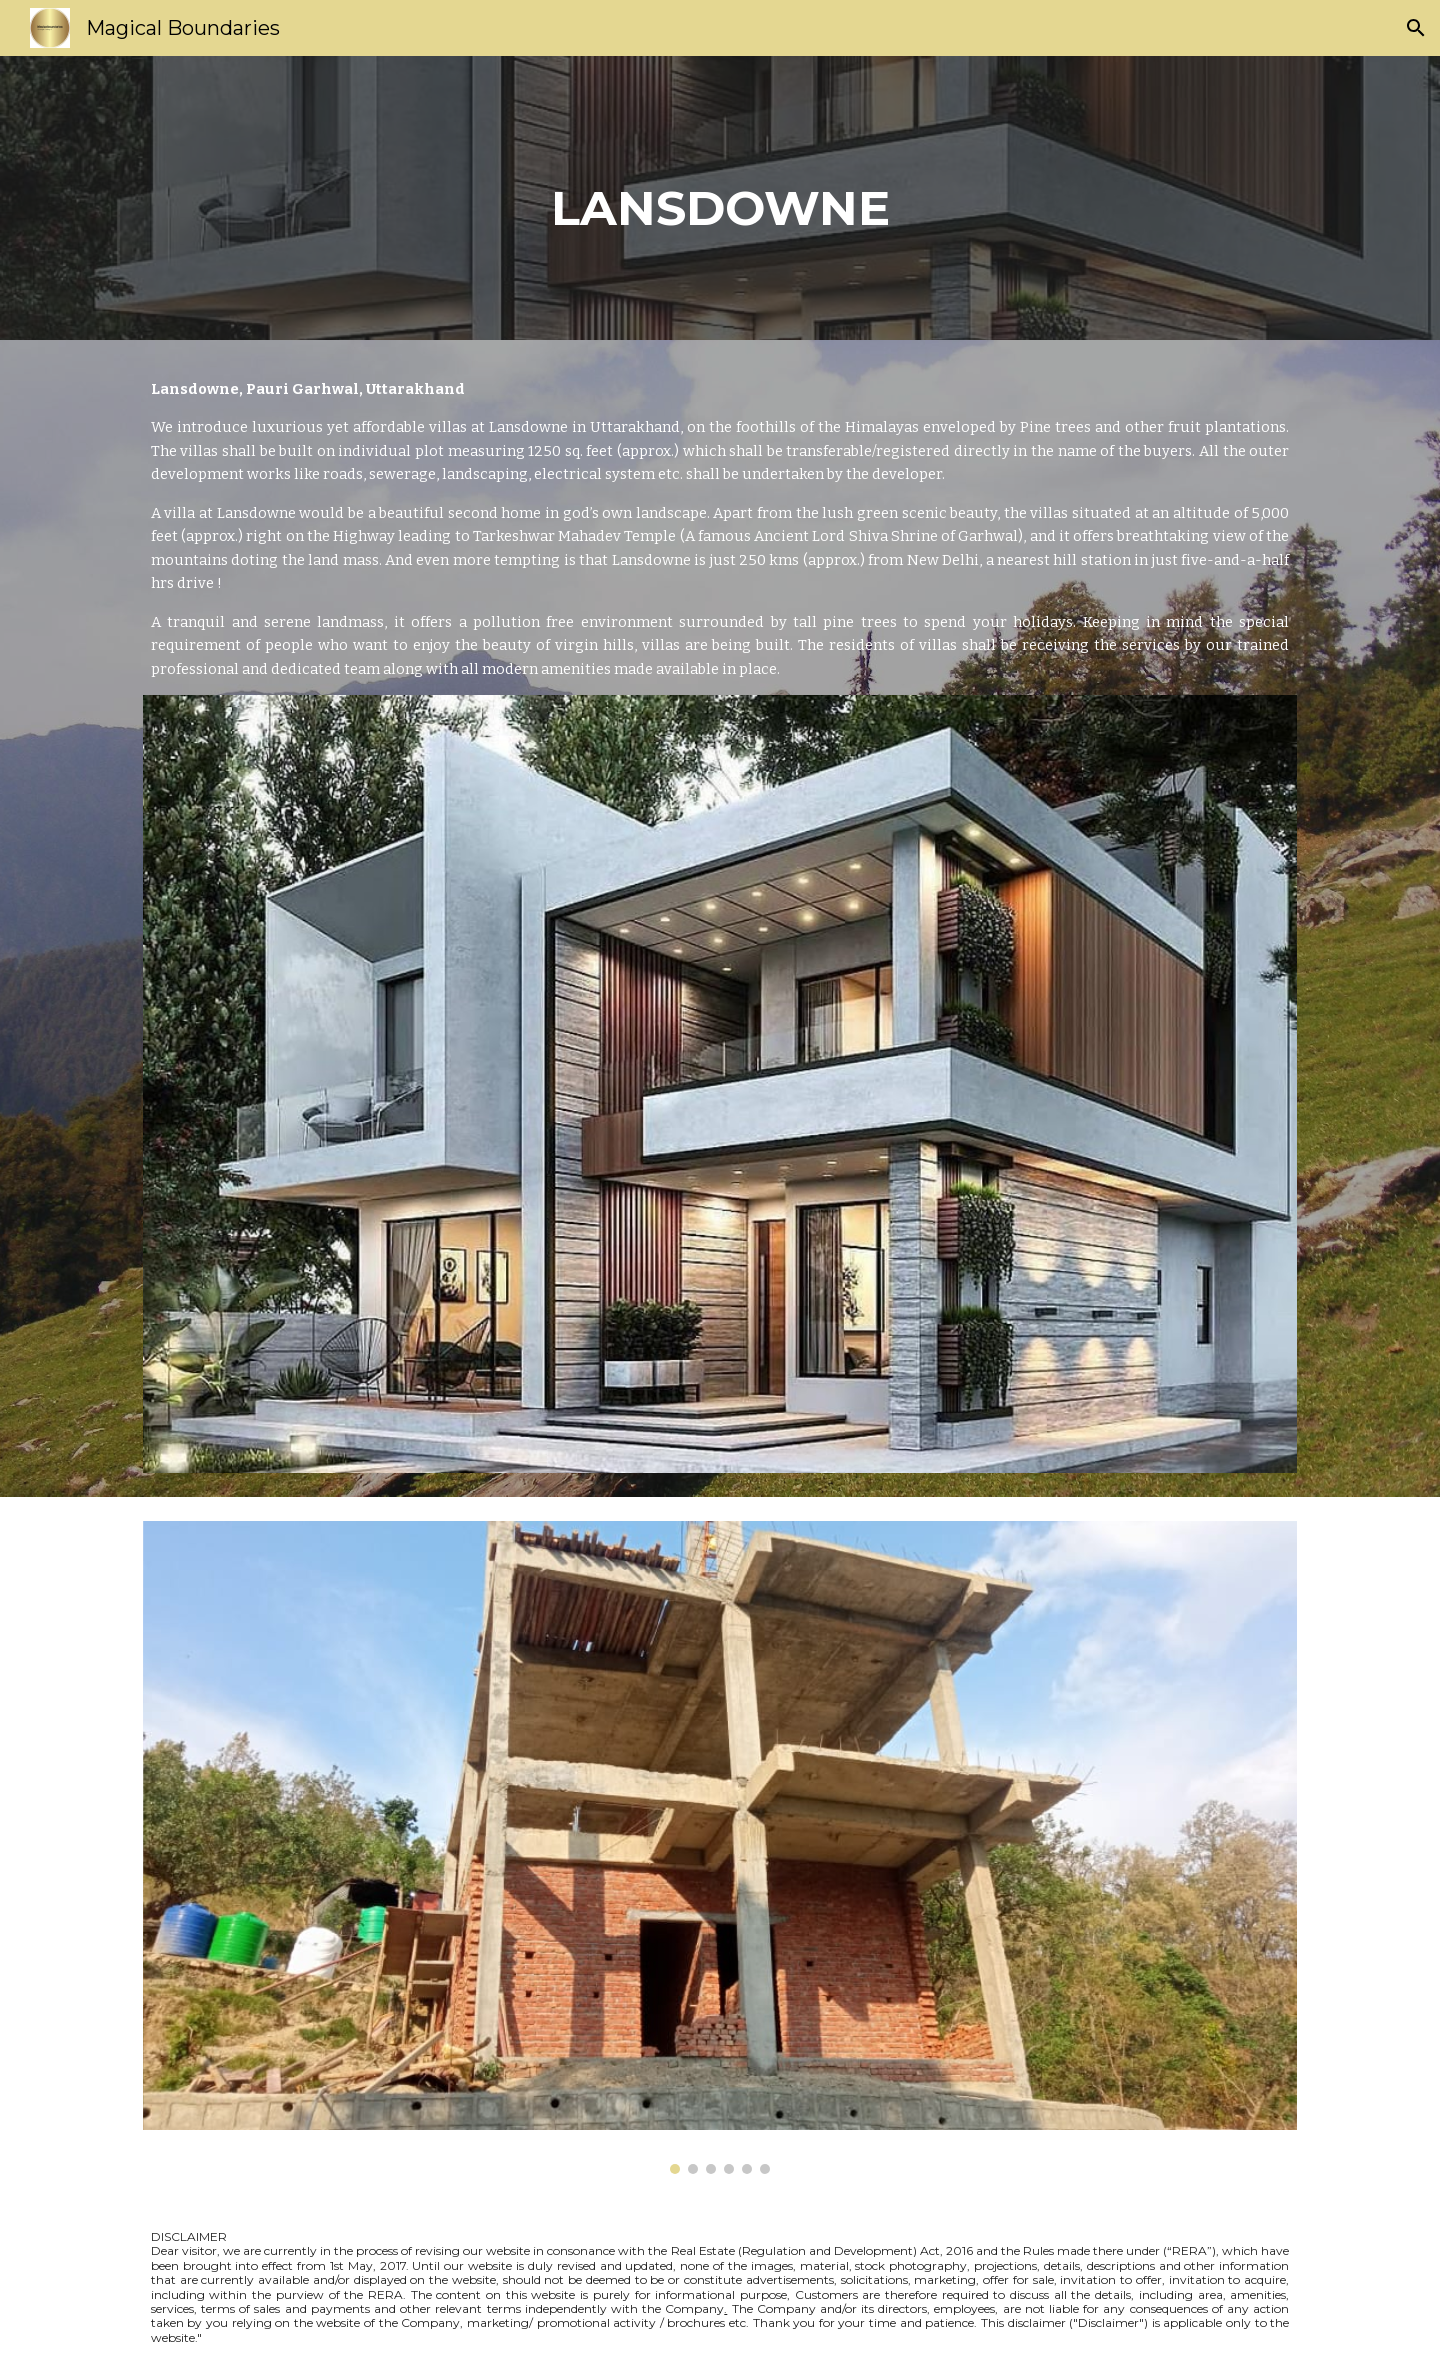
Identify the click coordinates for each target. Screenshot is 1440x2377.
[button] (1416, 28)
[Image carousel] (720, 1847)
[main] (720, 198)
